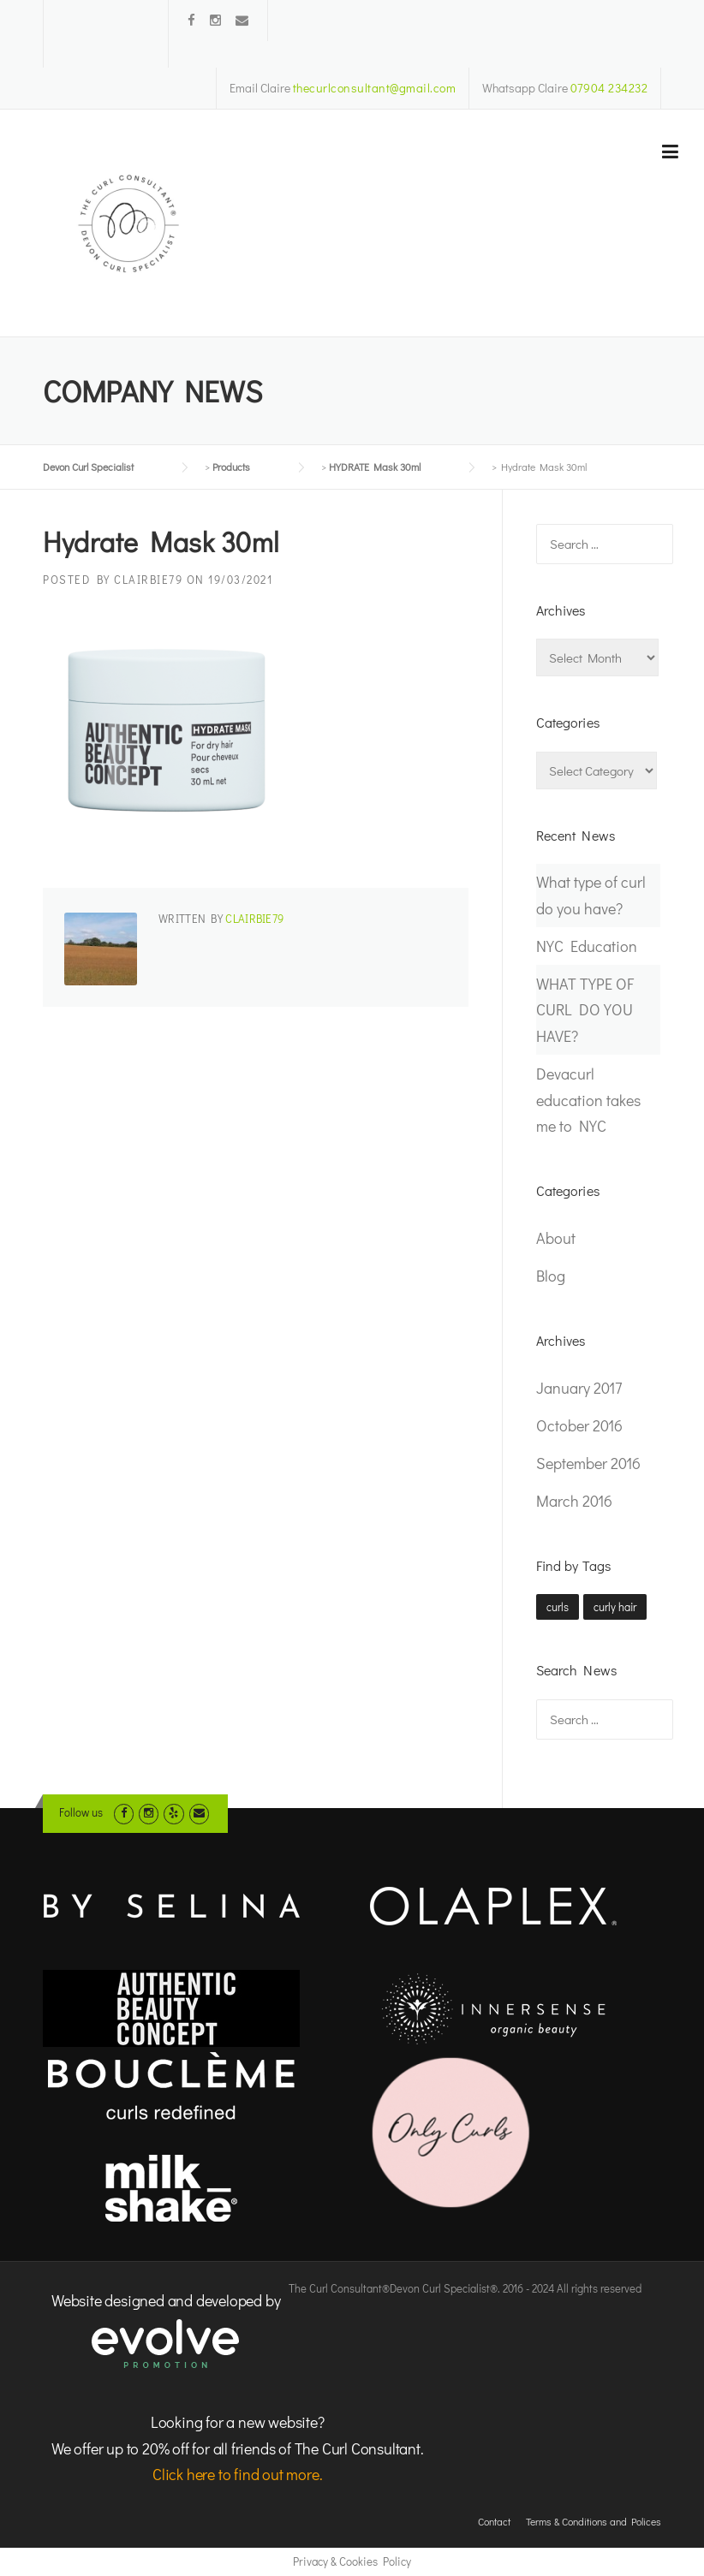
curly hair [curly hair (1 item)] (615, 1606)
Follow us (81, 1812)
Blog (550, 1275)
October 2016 (579, 1425)
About (556, 1238)
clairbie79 (148, 579)
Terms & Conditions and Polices (593, 2521)
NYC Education (586, 946)
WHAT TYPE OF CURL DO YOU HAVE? (585, 1009)
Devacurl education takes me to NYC (588, 1099)
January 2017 (579, 1387)
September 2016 (588, 1463)
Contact (494, 2521)
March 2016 (574, 1500)
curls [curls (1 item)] (557, 1606)
